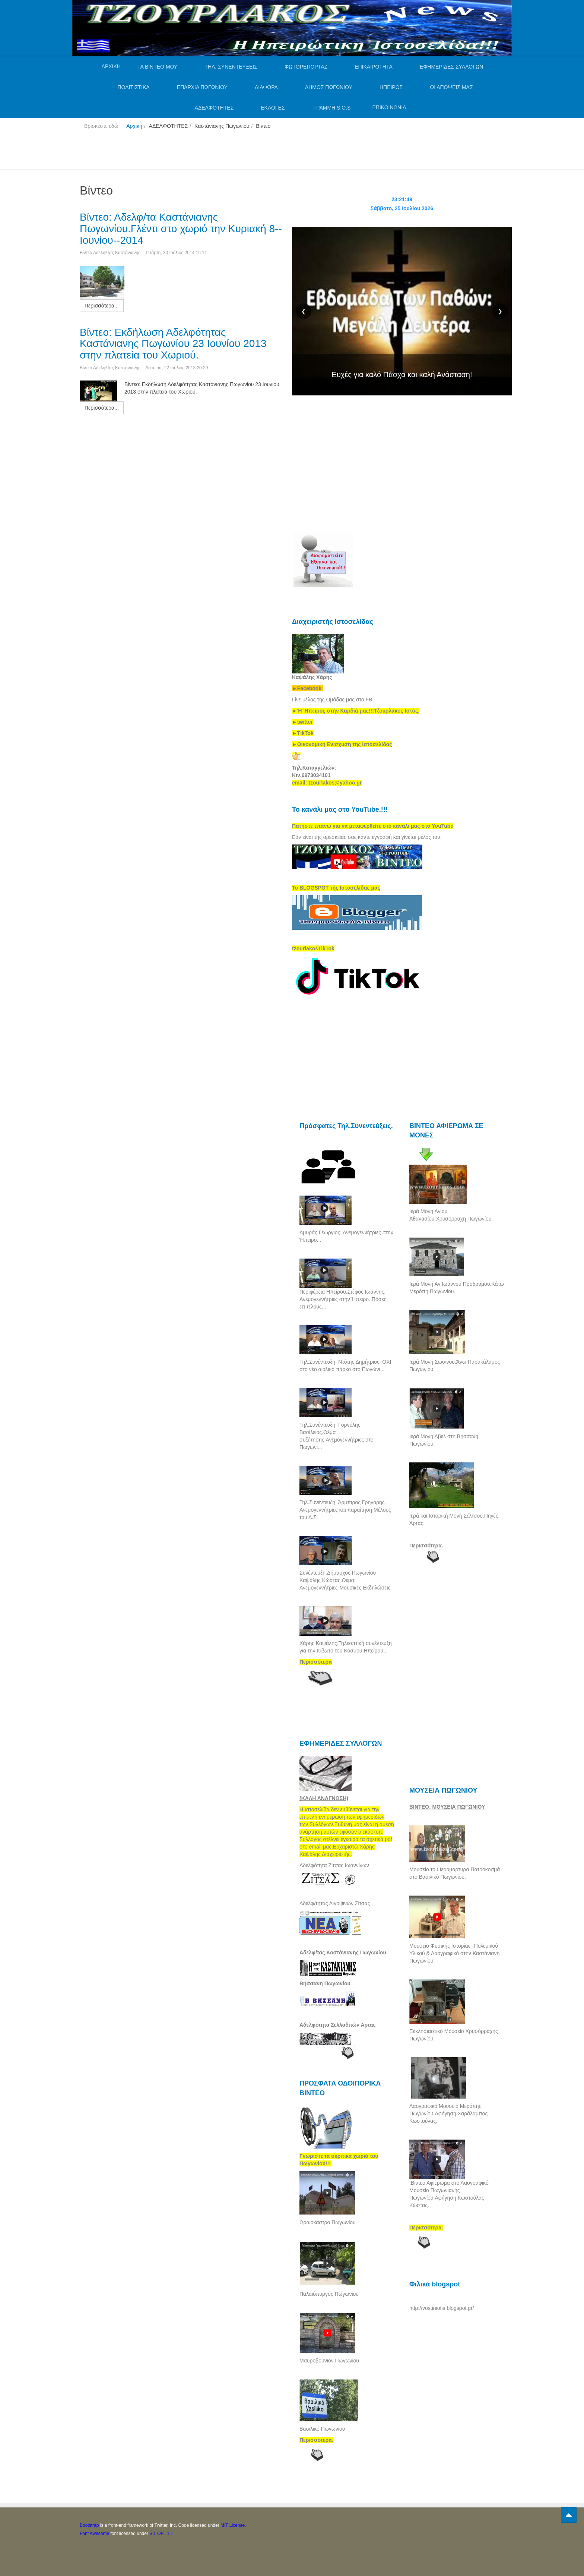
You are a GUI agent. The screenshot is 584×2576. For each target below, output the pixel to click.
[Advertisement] (215, 152)
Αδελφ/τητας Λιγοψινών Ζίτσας (334, 1903)
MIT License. (233, 2525)
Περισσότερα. (426, 1546)
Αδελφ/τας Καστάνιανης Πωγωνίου (342, 1952)
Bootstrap (89, 2525)
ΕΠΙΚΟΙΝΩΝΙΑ (389, 107)
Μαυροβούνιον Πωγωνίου (329, 2361)
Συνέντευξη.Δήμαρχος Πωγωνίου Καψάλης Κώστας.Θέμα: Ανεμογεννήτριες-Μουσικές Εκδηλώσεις (344, 1580)
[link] (355, 711)
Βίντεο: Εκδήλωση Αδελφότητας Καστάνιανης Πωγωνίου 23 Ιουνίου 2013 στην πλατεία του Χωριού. (173, 343)
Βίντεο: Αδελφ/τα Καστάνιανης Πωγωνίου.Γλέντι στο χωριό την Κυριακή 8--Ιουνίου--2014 (181, 228)
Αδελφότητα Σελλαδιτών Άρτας (337, 2025)
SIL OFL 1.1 (161, 2533)
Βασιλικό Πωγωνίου (322, 2429)
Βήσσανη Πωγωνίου (324, 1983)
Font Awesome (94, 2533)
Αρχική (134, 126)
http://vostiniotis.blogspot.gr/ (441, 2308)
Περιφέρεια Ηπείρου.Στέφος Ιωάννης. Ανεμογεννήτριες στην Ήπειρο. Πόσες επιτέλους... (342, 1299)
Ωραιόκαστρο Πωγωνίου (327, 2222)
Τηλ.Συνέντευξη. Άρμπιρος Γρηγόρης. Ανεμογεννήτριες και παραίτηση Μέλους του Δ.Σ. (345, 1509)
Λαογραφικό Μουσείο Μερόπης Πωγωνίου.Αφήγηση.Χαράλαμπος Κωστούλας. (448, 2113)
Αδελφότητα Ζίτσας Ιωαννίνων (334, 1865)
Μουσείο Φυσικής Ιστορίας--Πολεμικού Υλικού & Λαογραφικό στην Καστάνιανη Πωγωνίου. (454, 1953)
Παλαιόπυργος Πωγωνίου (329, 2294)
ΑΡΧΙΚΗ (111, 66)
